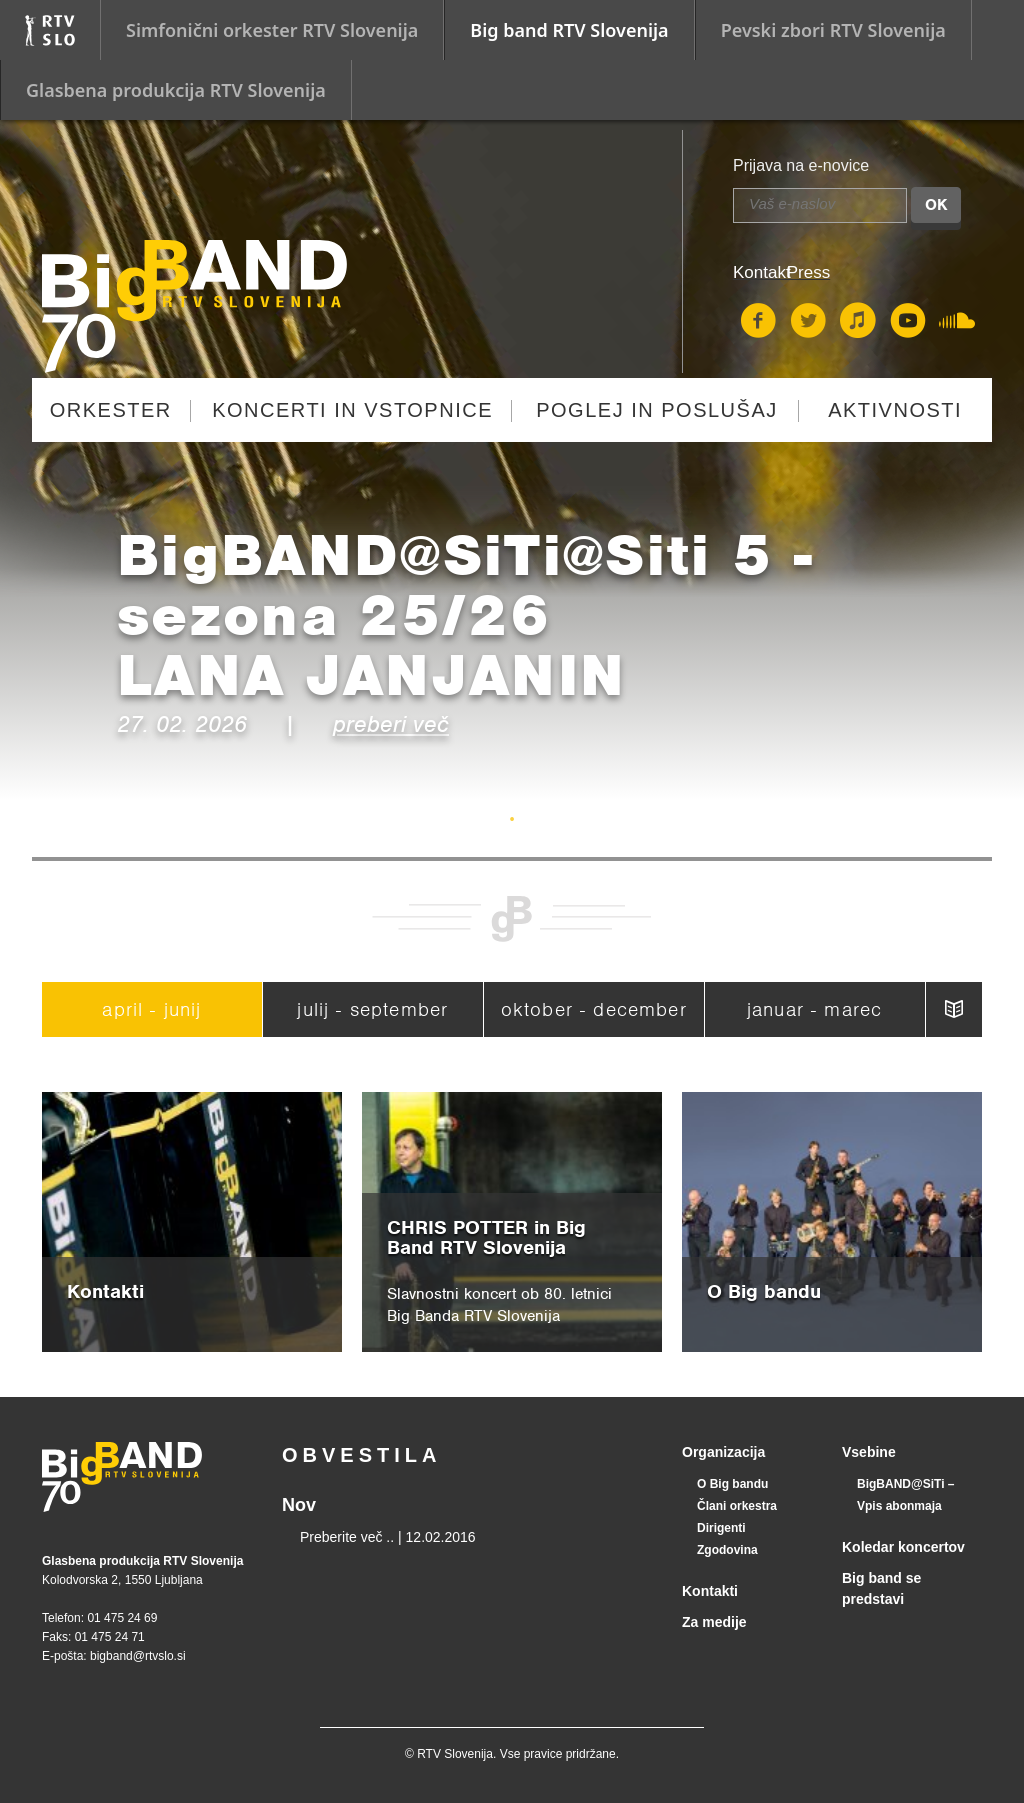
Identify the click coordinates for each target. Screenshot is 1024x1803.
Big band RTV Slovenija (569, 30)
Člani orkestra (737, 1506)
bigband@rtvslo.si (138, 1656)
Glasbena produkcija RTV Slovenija (176, 90)
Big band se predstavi (881, 1588)
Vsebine (869, 1452)
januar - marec (814, 1009)
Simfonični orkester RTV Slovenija (272, 30)
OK (936, 205)
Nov (299, 1505)
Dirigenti (721, 1528)
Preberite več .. (347, 1537)
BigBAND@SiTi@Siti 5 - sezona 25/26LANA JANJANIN (465, 615)
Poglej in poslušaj (657, 410)
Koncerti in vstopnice (352, 410)
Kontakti (710, 1591)
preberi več (391, 724)
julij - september (372, 1009)
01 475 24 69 (122, 1618)
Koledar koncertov (903, 1547)
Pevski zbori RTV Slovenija (833, 30)
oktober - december (594, 1009)
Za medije (714, 1622)
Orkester (111, 410)
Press (808, 272)
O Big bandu (732, 1484)
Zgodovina (727, 1550)
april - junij (151, 1009)
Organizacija (723, 1452)
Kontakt (762, 272)
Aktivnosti (895, 410)
